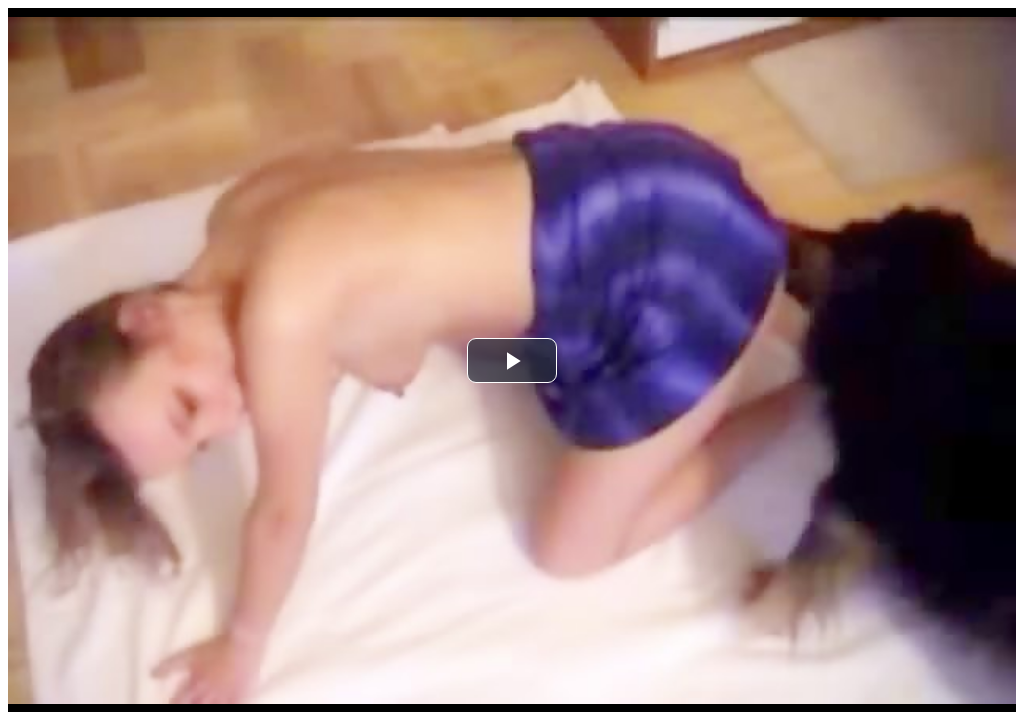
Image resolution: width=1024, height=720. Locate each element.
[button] (512, 360)
